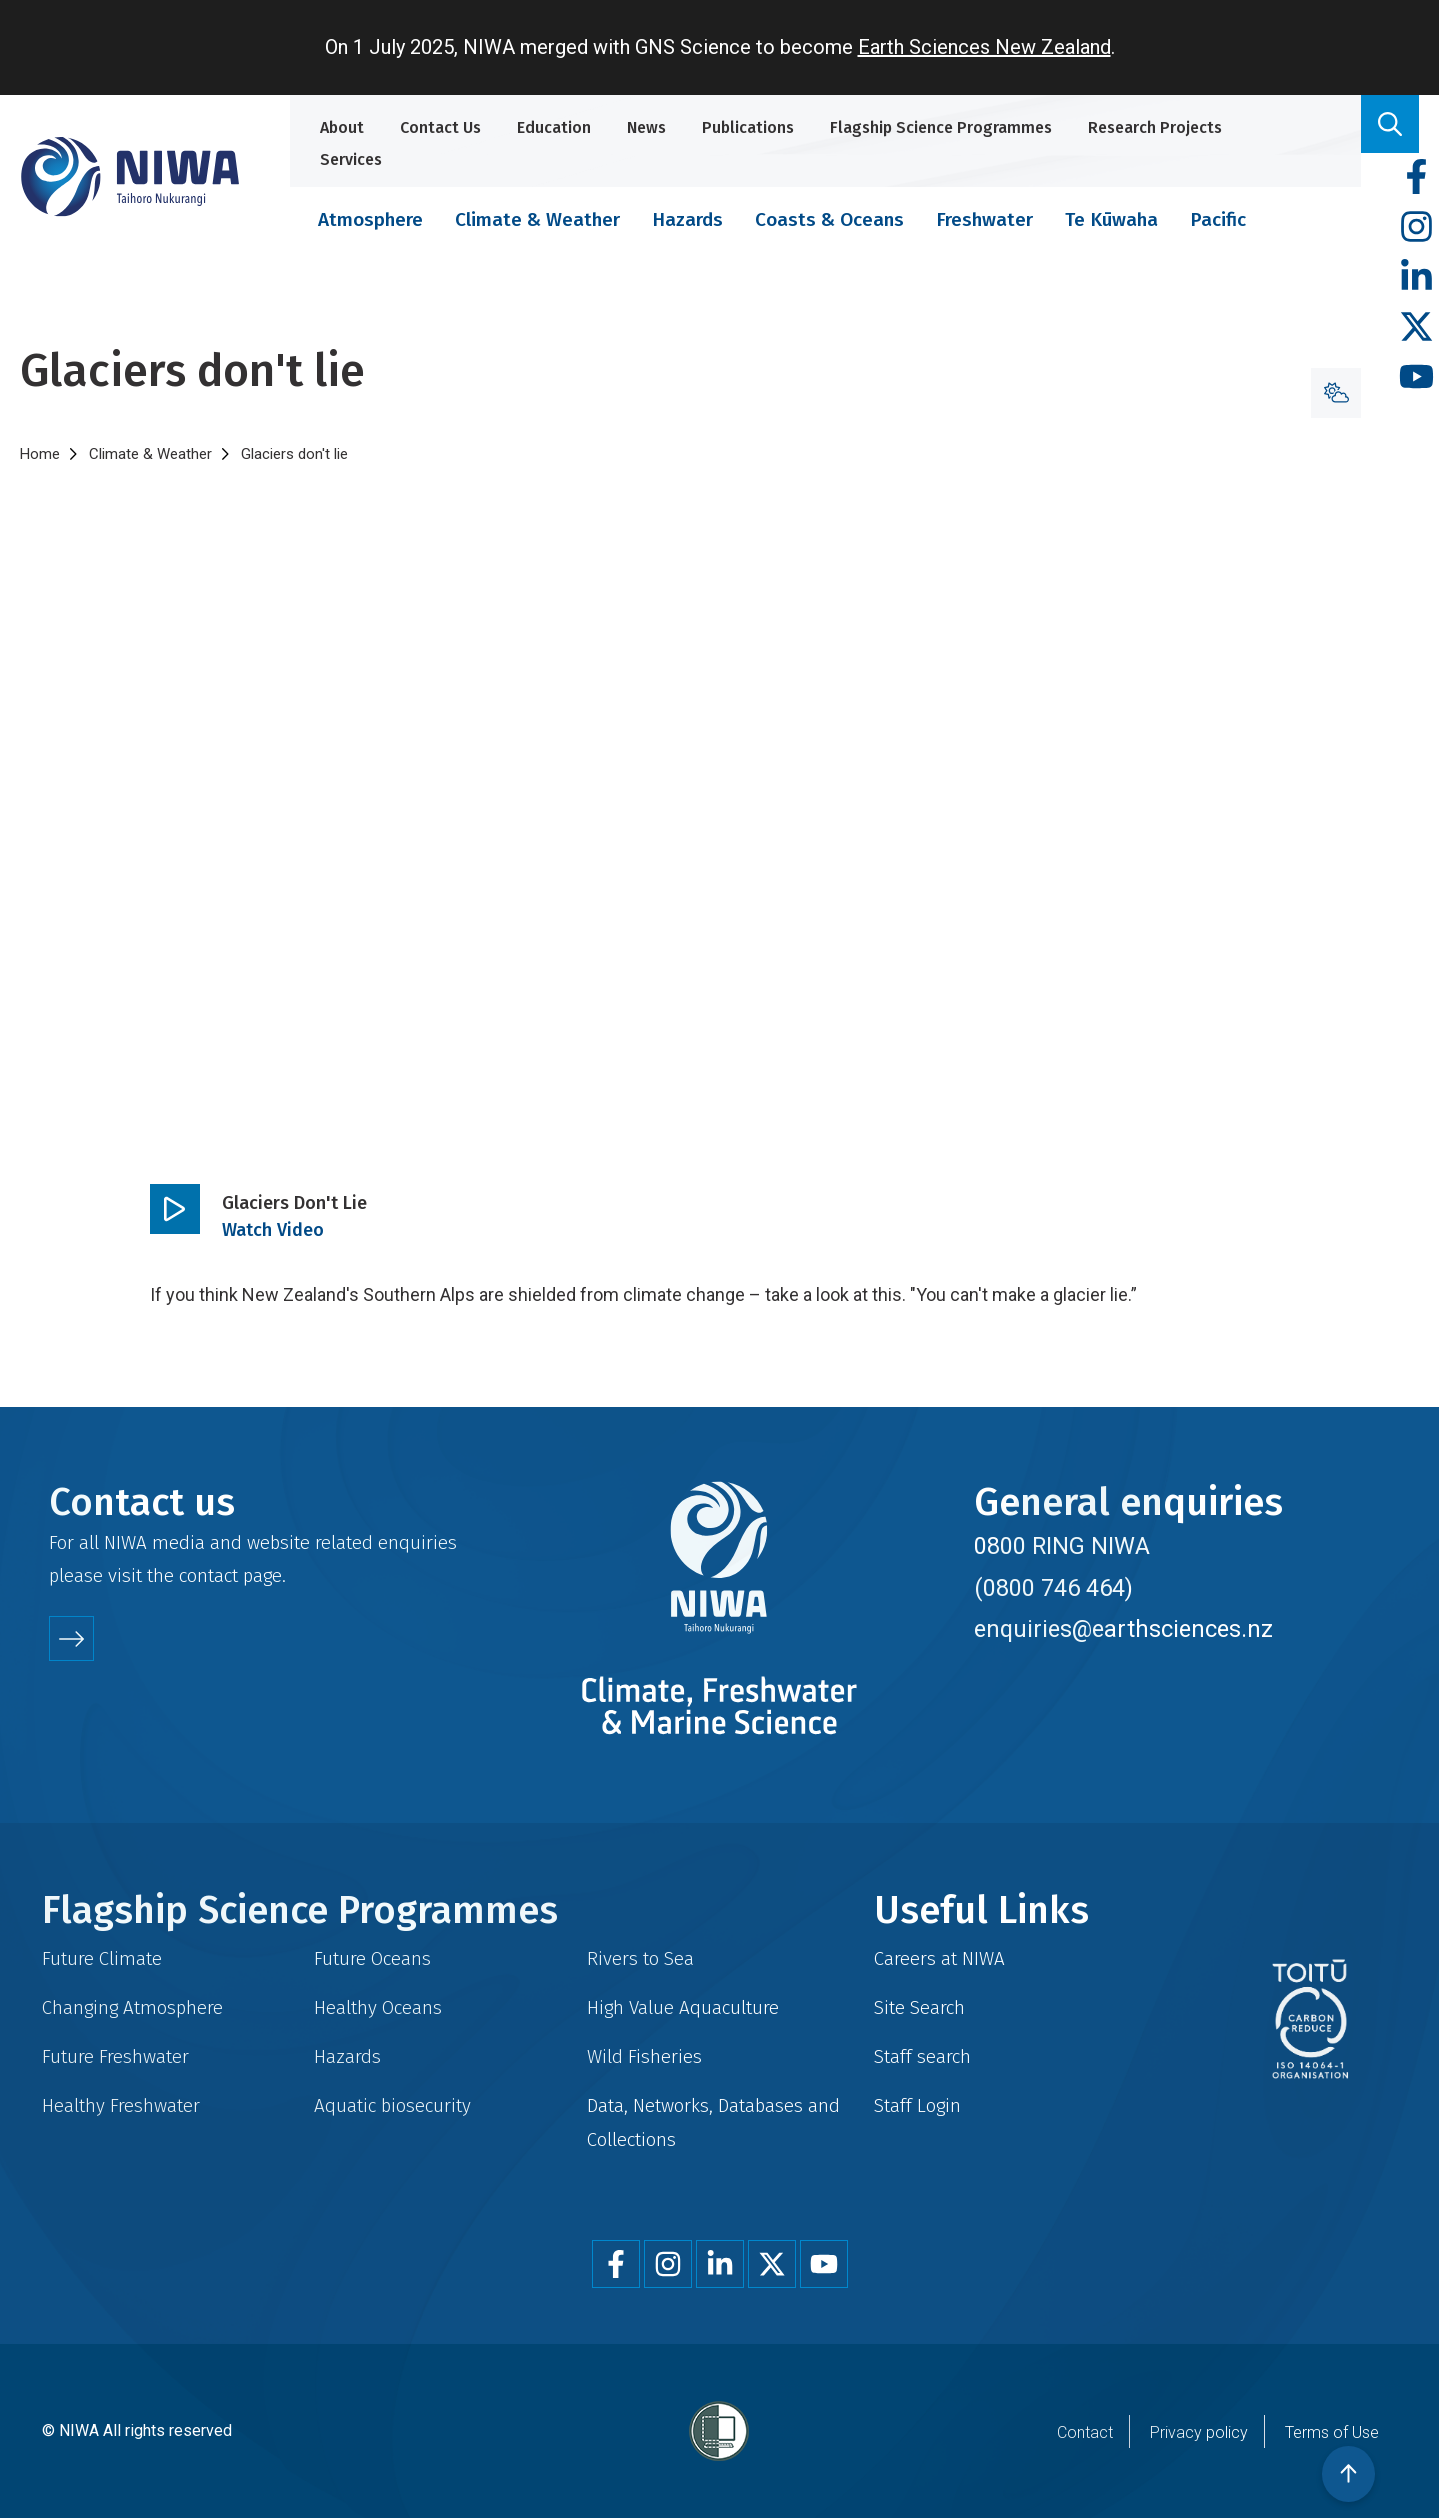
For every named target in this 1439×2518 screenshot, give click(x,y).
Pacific (1218, 219)
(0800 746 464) (1053, 1588)
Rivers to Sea (640, 1958)
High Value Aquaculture (683, 2007)
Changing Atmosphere (132, 2007)
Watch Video (273, 1230)
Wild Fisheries (644, 2056)
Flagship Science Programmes (941, 127)
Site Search (919, 2007)
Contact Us (440, 127)
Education (554, 127)
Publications (748, 127)
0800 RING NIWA (1062, 1546)
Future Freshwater (115, 2056)
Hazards (687, 219)
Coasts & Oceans (829, 219)
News (646, 127)
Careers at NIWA (939, 1958)
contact (208, 1575)
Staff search (922, 2056)
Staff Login (917, 2105)
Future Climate (102, 1958)
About (342, 127)
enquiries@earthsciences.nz (1123, 1629)
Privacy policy (1199, 2432)
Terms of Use (1332, 2432)
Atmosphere (370, 219)
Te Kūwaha (1111, 219)
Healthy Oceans (378, 2007)
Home (40, 454)
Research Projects (1155, 127)
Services (351, 159)
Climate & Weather (537, 219)
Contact (1085, 2432)
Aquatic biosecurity (392, 2105)
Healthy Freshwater (121, 2105)
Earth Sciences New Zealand (984, 47)
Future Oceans (372, 1958)
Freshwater (984, 219)
